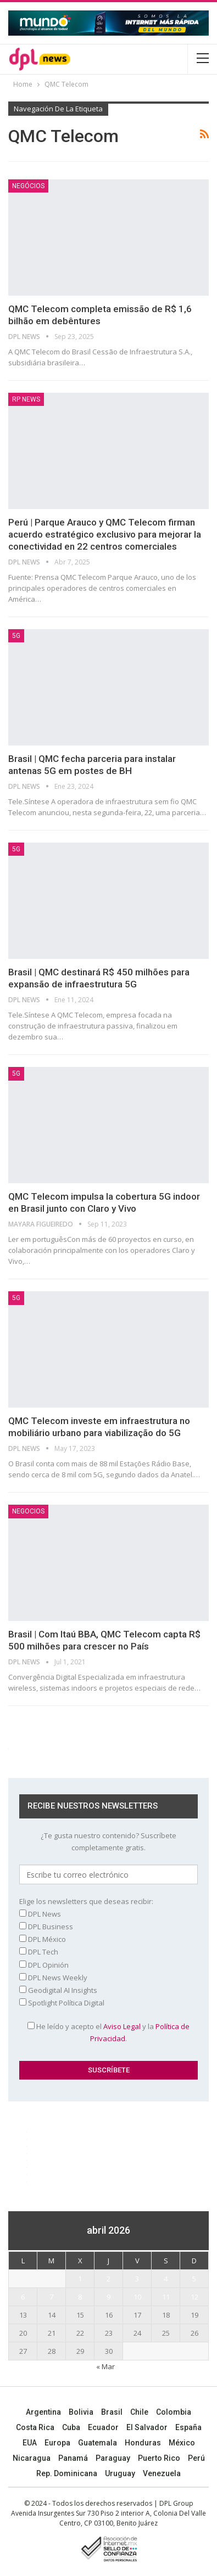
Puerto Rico (159, 2458)
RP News (26, 399)
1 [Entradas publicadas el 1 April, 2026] (80, 2279)
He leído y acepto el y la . (108, 2032)
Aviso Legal (122, 2026)
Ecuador (103, 2427)
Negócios (28, 186)
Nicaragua (32, 2458)
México (182, 2442)
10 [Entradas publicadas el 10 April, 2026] (137, 2297)
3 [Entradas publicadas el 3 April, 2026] (137, 2279)
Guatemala (97, 2442)
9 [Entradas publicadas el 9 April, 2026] (108, 2297)
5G (16, 636)
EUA (30, 2442)
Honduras (143, 2442)
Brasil (112, 2412)
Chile (139, 2412)
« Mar (105, 2366)
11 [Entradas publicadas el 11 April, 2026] (166, 2297)
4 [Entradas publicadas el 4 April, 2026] (166, 2279)
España (188, 2427)
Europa (57, 2442)
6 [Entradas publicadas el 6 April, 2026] (23, 2297)
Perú (196, 2458)
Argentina (43, 2412)
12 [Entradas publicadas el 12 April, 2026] (194, 2297)
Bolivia (81, 2412)
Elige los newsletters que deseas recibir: (86, 1901)
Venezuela (162, 2473)
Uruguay (120, 2473)
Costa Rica (35, 2427)
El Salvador (147, 2427)
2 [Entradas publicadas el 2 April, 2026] (108, 2279)
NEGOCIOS (28, 1511)
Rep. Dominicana (66, 2473)
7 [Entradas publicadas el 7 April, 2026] (51, 2297)
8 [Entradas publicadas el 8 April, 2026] (80, 2297)
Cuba (71, 2427)
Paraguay (113, 2458)
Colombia (173, 2412)
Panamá (73, 2458)
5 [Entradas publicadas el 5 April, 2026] (194, 2279)
